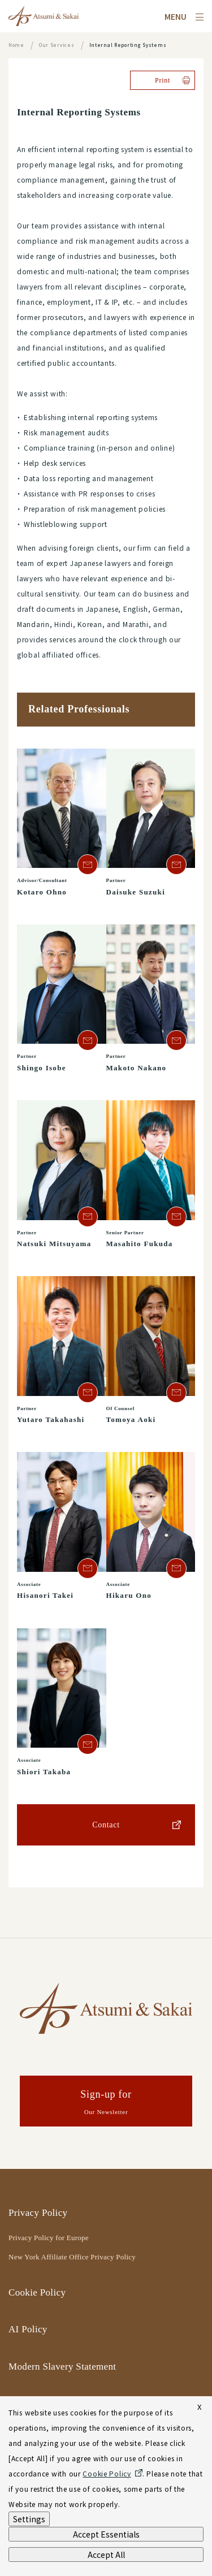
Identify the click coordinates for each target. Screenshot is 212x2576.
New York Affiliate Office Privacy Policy (72, 2257)
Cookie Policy (37, 2292)
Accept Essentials (106, 2534)
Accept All (106, 2554)
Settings (29, 2519)
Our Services (57, 45)
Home (16, 45)
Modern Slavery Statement (62, 2366)
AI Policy (27, 2329)
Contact (106, 1825)
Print (162, 80)
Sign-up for (105, 2103)
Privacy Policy (37, 2212)
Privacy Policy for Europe (48, 2237)
